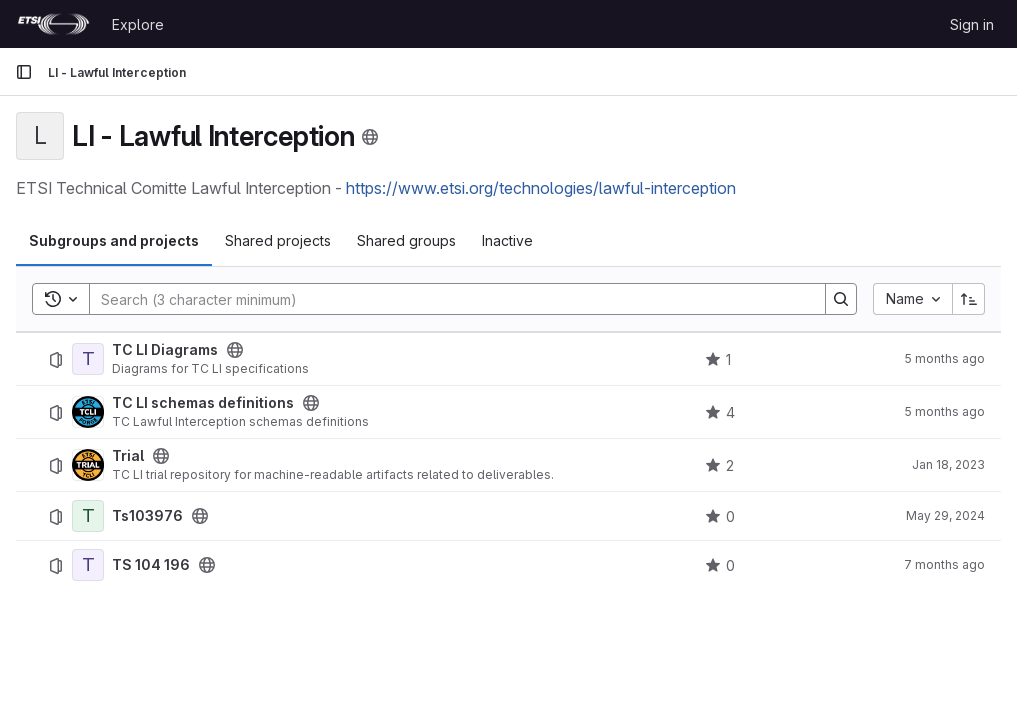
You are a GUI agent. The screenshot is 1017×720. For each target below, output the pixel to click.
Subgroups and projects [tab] (114, 240)
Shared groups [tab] (406, 240)
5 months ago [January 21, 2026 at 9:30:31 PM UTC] (944, 358)
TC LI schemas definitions (203, 403)
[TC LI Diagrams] (88, 359)
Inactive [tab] (507, 240)
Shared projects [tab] (278, 240)
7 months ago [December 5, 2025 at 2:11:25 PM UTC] (944, 564)
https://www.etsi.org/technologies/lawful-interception (541, 188)
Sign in (972, 24)
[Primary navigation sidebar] (24, 72)
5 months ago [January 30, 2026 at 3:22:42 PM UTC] (944, 411)
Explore (138, 24)
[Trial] (88, 465)
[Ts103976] (88, 516)
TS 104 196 (151, 565)
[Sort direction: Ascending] (969, 299)
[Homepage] (53, 24)
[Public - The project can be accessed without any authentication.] (235, 350)
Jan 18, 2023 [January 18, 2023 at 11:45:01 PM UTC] (948, 464)
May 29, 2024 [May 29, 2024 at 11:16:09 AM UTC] (945, 515)
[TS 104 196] (88, 565)
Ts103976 (147, 516)
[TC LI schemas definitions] (88, 412)
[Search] (447, 299)
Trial (128, 456)
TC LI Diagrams (165, 350)
